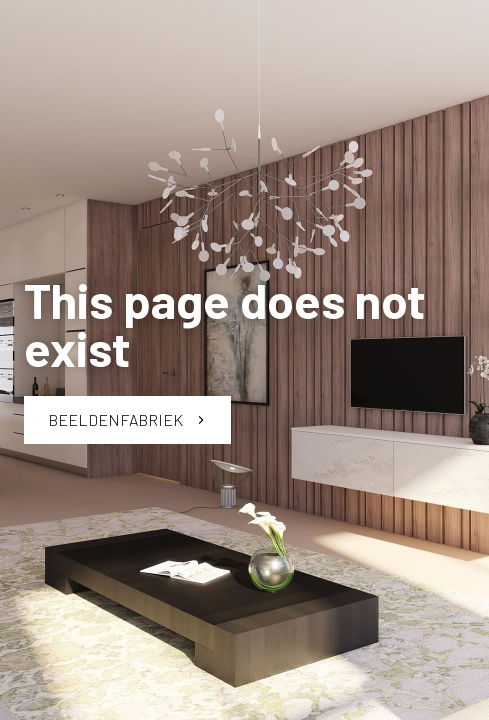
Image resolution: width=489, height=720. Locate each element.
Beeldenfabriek (127, 419)
